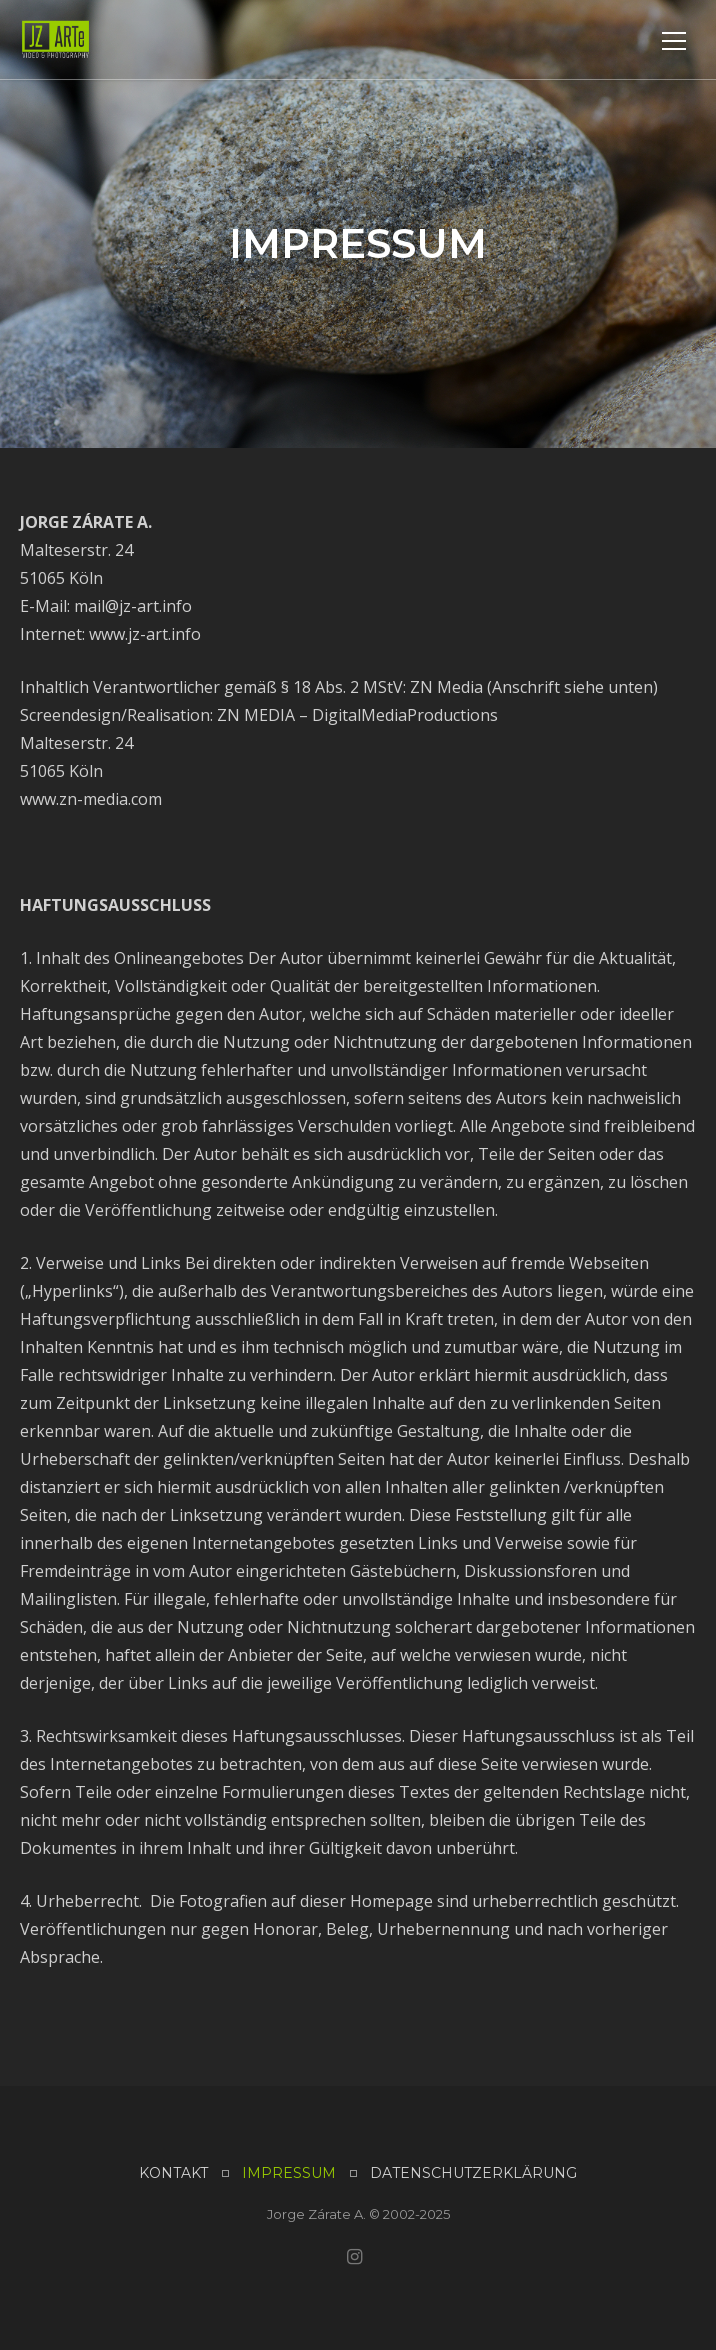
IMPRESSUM (289, 2173)
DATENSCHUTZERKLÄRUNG (473, 2173)
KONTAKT (173, 2173)
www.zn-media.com (91, 799)
